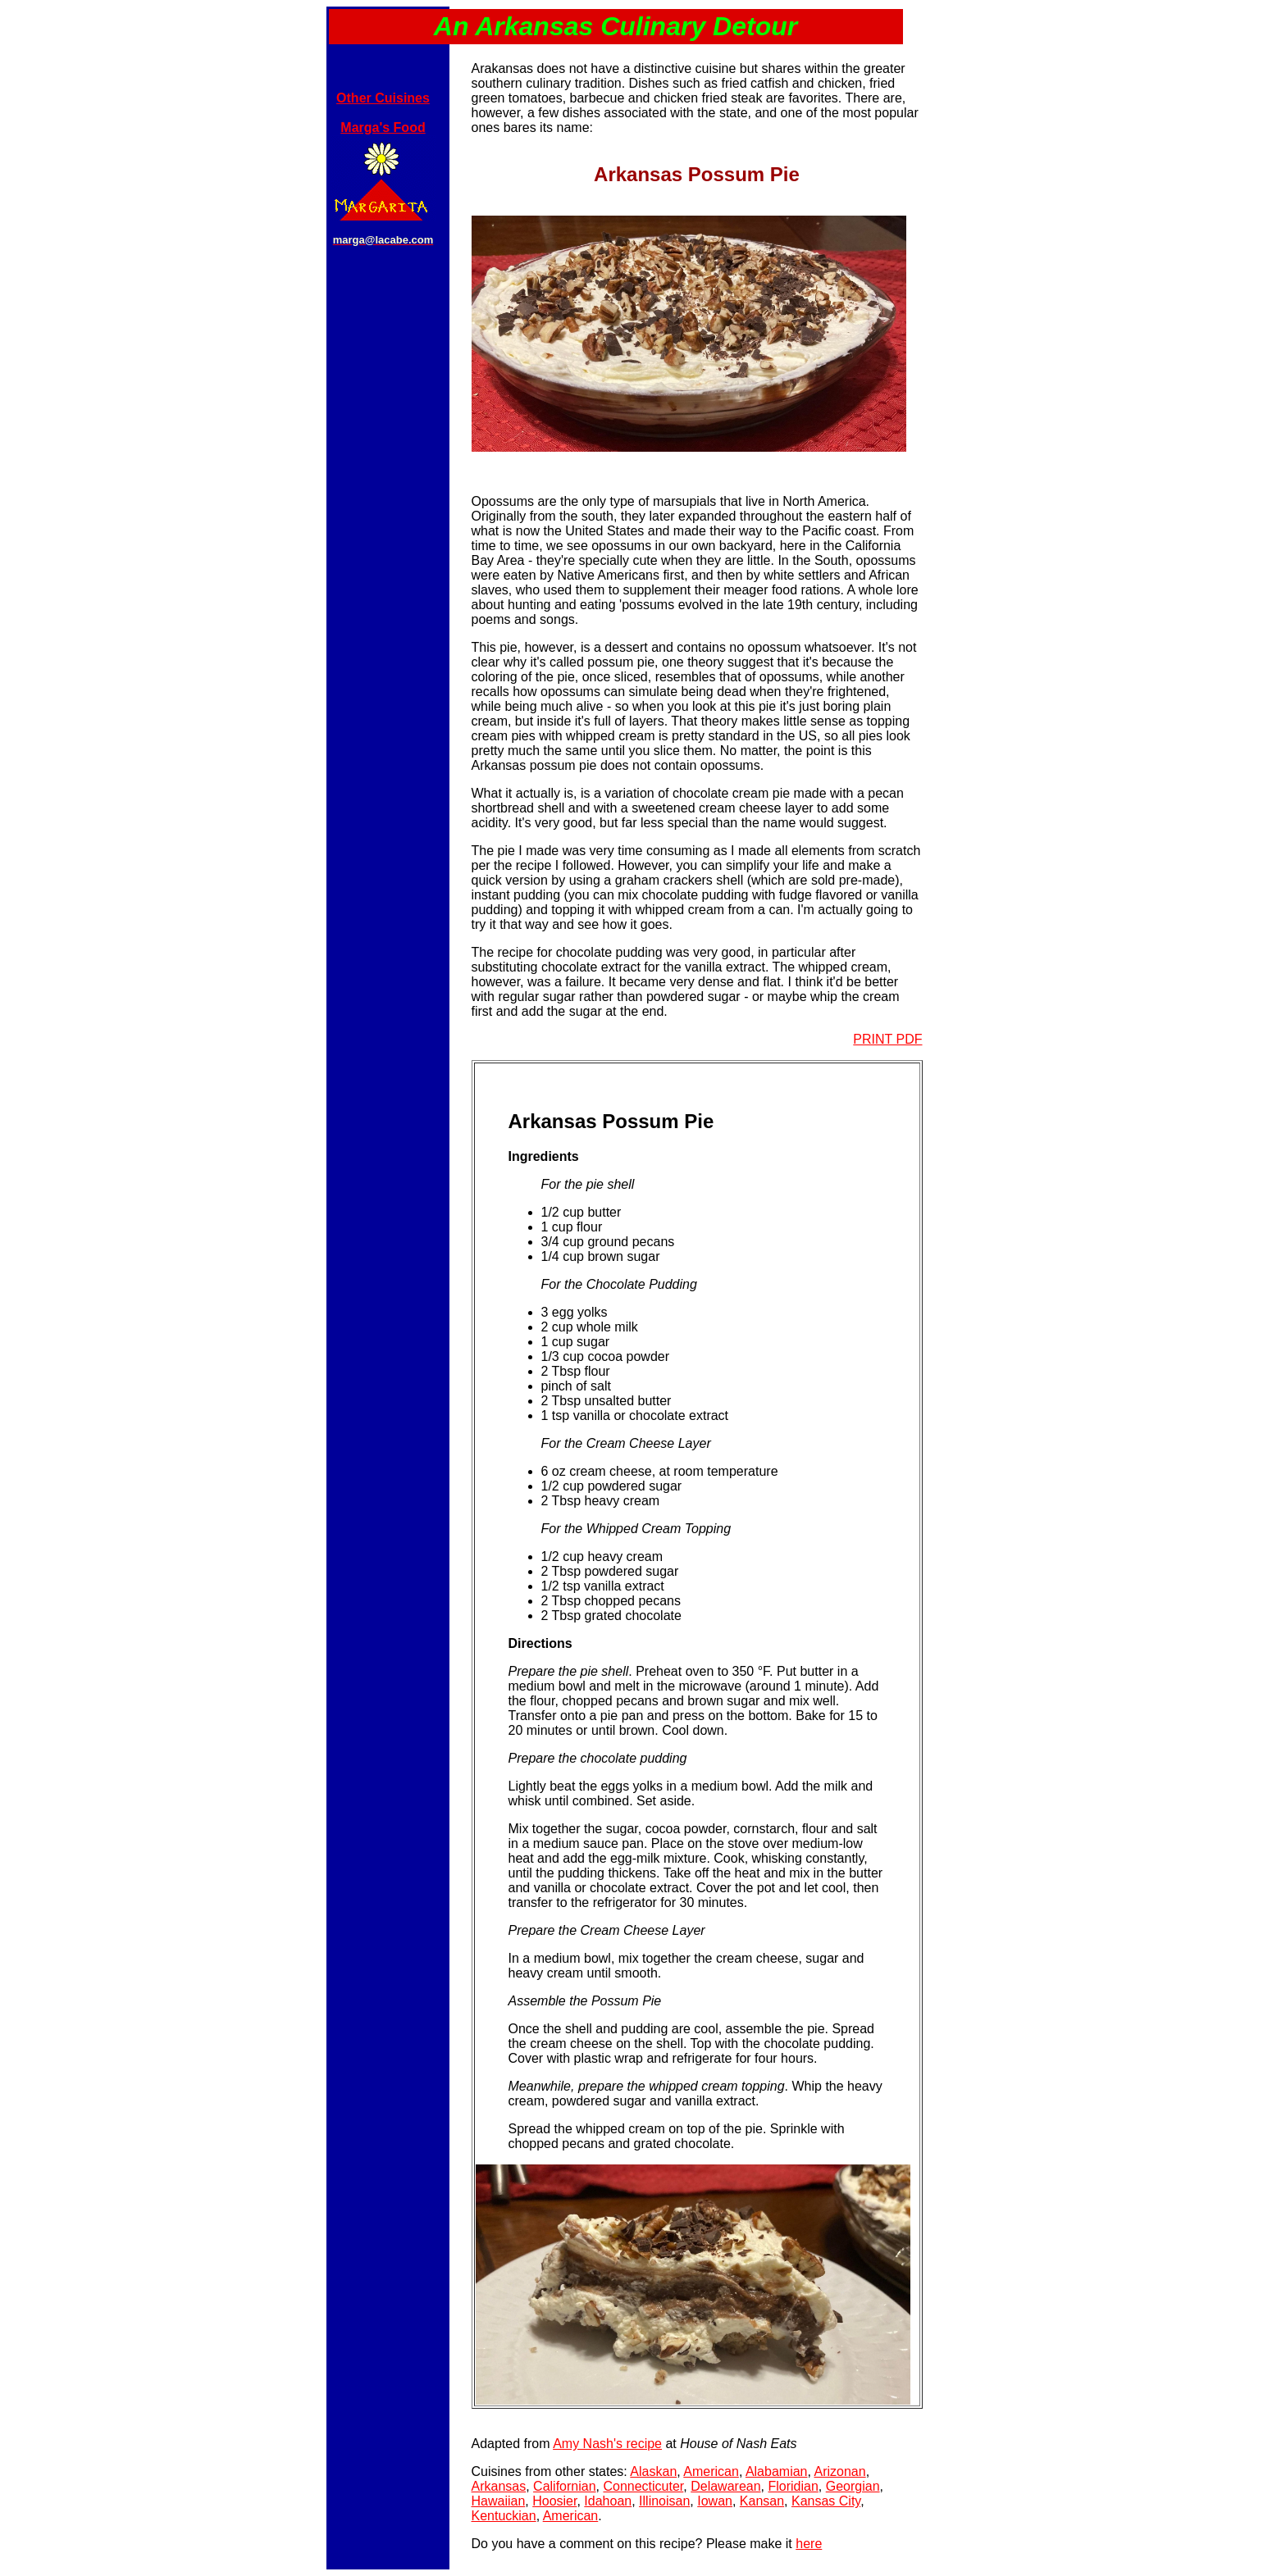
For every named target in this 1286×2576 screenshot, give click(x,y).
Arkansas (499, 2486)
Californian (564, 2486)
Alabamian (777, 2471)
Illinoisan (664, 2501)
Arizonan (840, 2471)
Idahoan (608, 2501)
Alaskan (653, 2471)
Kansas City (825, 2501)
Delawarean (725, 2486)
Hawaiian (499, 2501)
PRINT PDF (887, 1039)
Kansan (762, 2501)
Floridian (793, 2486)
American (711, 2471)
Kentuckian (504, 2516)
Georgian (853, 2486)
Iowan (714, 2501)
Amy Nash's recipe (607, 2444)
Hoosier (554, 2501)
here (809, 2544)
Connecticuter (643, 2486)
